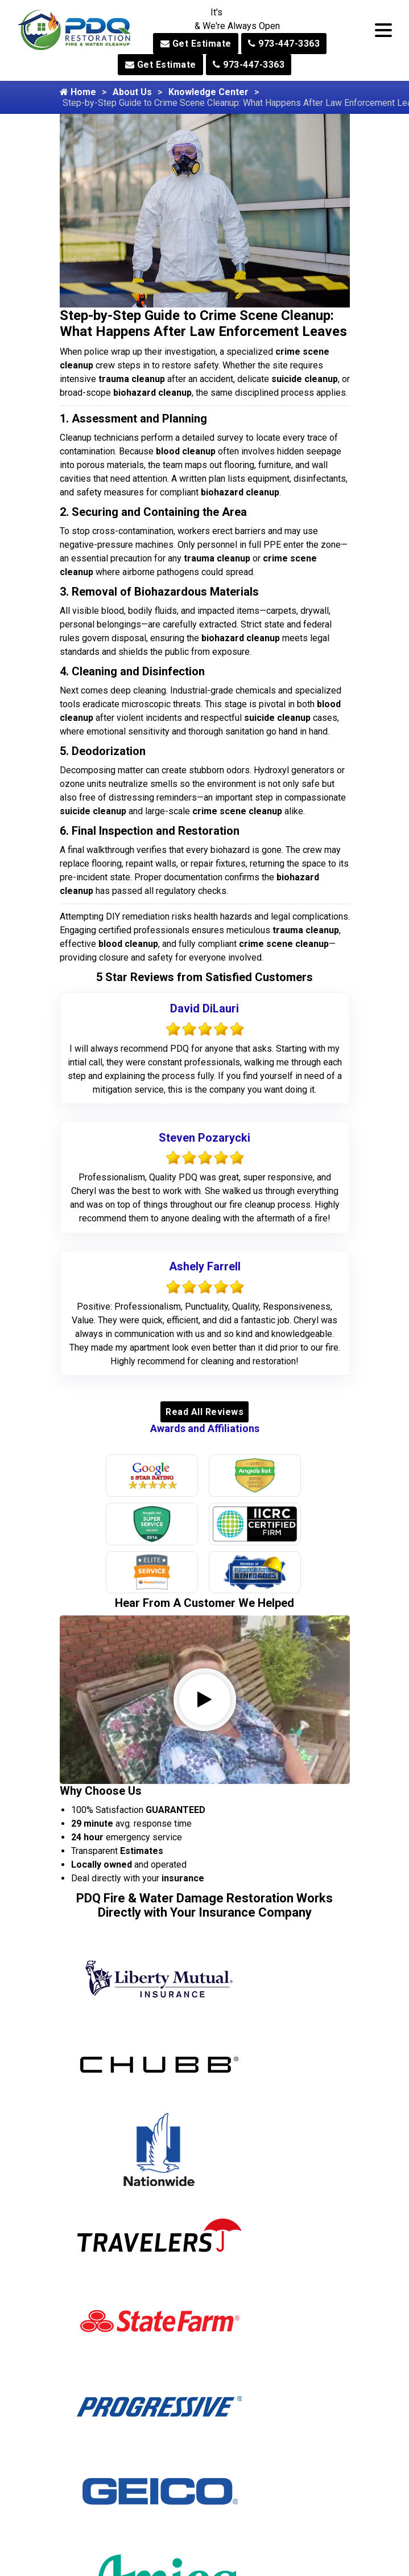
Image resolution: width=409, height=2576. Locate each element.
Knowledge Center (208, 92)
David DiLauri (204, 1008)
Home (78, 92)
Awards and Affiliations (204, 1428)
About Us (132, 92)
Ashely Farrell (205, 1266)
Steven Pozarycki (204, 1138)
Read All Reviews (204, 1411)
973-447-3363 (284, 43)
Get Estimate (196, 43)
